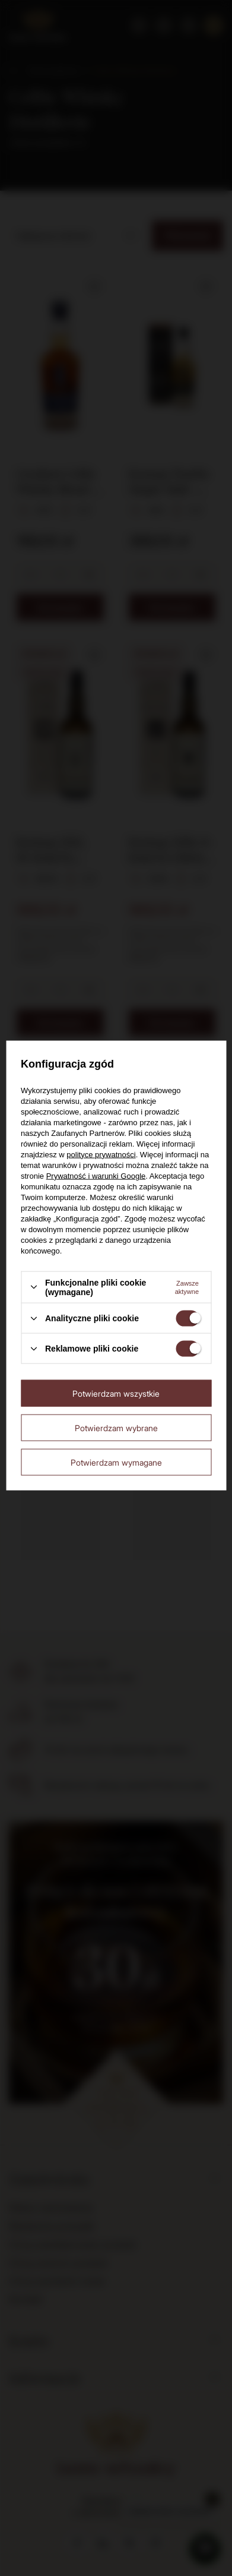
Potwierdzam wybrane (116, 1427)
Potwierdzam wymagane (116, 1462)
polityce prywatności (100, 1154)
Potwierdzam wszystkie (116, 1393)
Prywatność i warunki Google (96, 1175)
